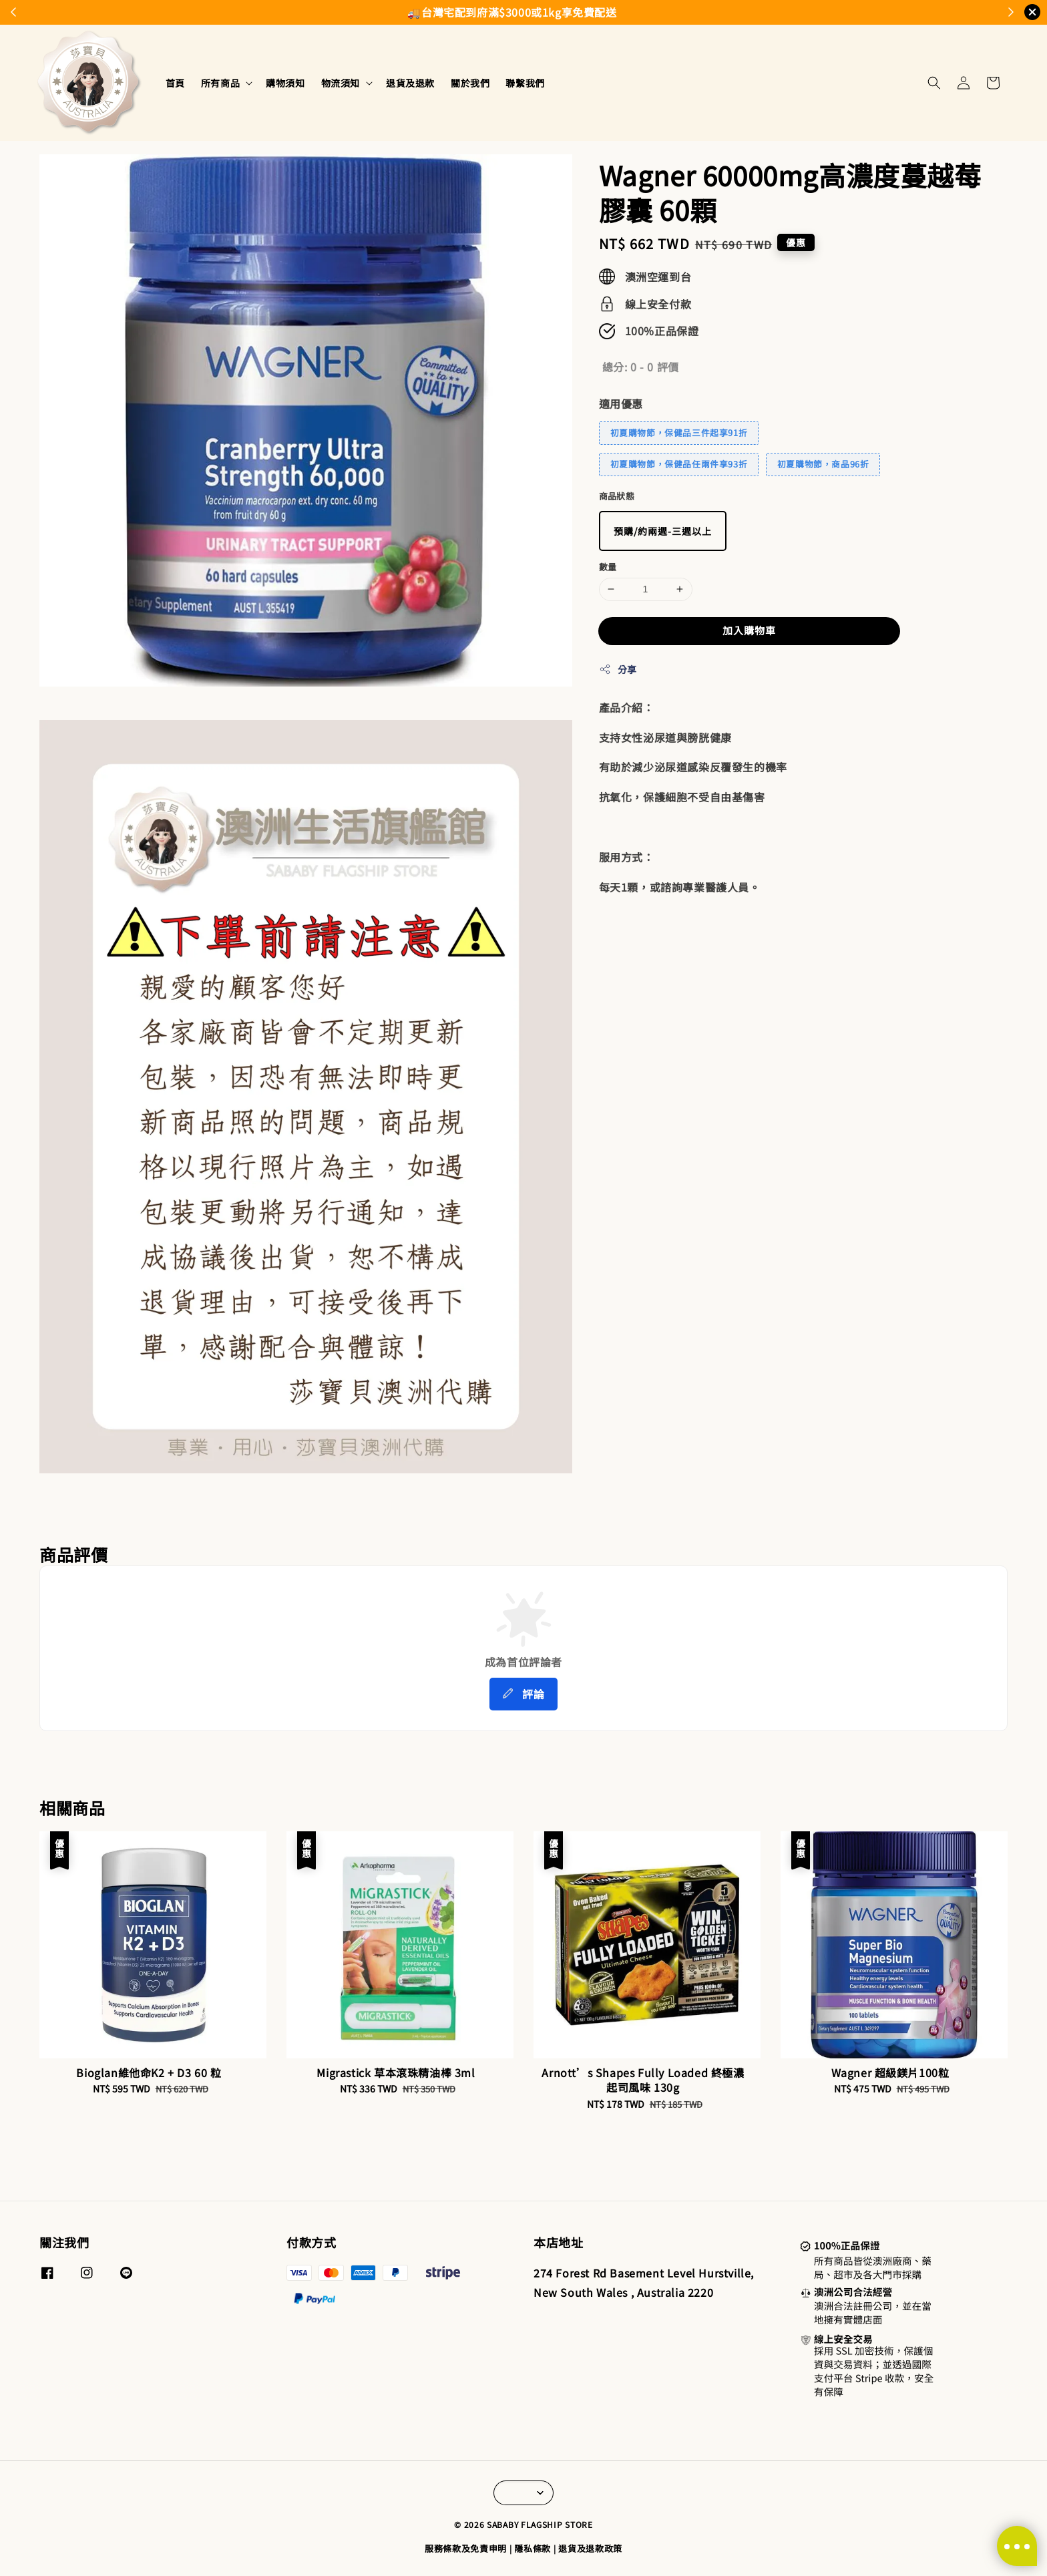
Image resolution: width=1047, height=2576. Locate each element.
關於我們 (470, 82)
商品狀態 (617, 496)
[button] (934, 83)
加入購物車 (749, 630)
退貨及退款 (410, 82)
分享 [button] (618, 669)
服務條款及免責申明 (466, 2548)
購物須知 (285, 82)
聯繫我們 (524, 82)
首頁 (175, 82)
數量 (608, 566)
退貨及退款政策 (590, 2548)
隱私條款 (532, 2548)
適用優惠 (621, 403)
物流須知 (340, 83)
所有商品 (220, 83)
